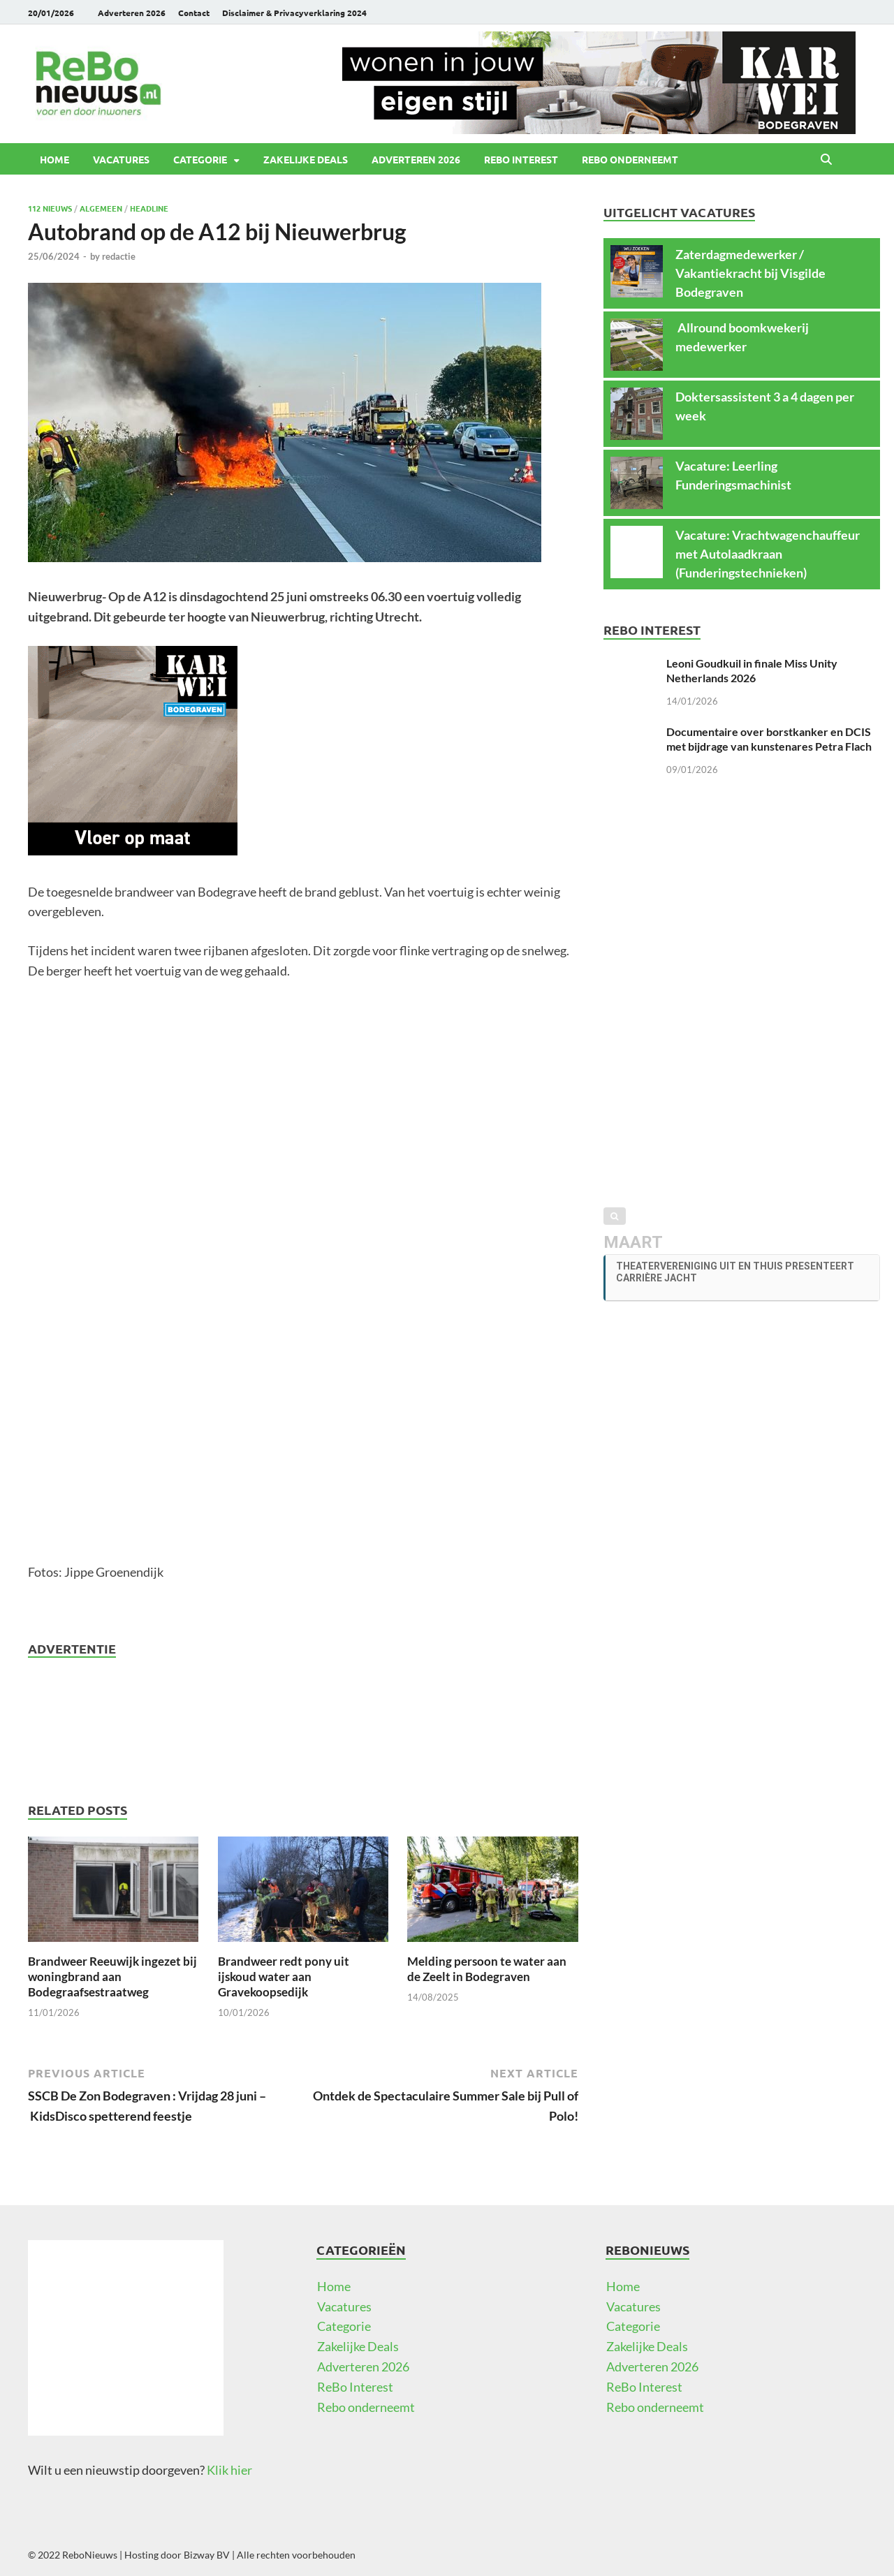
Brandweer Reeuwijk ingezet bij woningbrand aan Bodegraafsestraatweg (112, 1976)
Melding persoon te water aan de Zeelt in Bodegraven (486, 1969)
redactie (118, 256)
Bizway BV (207, 2555)
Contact (194, 12)
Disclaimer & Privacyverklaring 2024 (294, 12)
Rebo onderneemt (630, 159)
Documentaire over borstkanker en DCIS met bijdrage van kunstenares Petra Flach (769, 739)
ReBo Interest (521, 159)
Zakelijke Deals (305, 159)
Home (54, 159)
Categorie (200, 159)
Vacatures (121, 159)
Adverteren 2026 (132, 12)
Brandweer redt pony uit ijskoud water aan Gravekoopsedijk (283, 1976)
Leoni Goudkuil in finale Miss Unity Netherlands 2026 (751, 670)
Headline (149, 208)
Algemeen (101, 208)
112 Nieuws (50, 208)
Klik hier (229, 2470)
